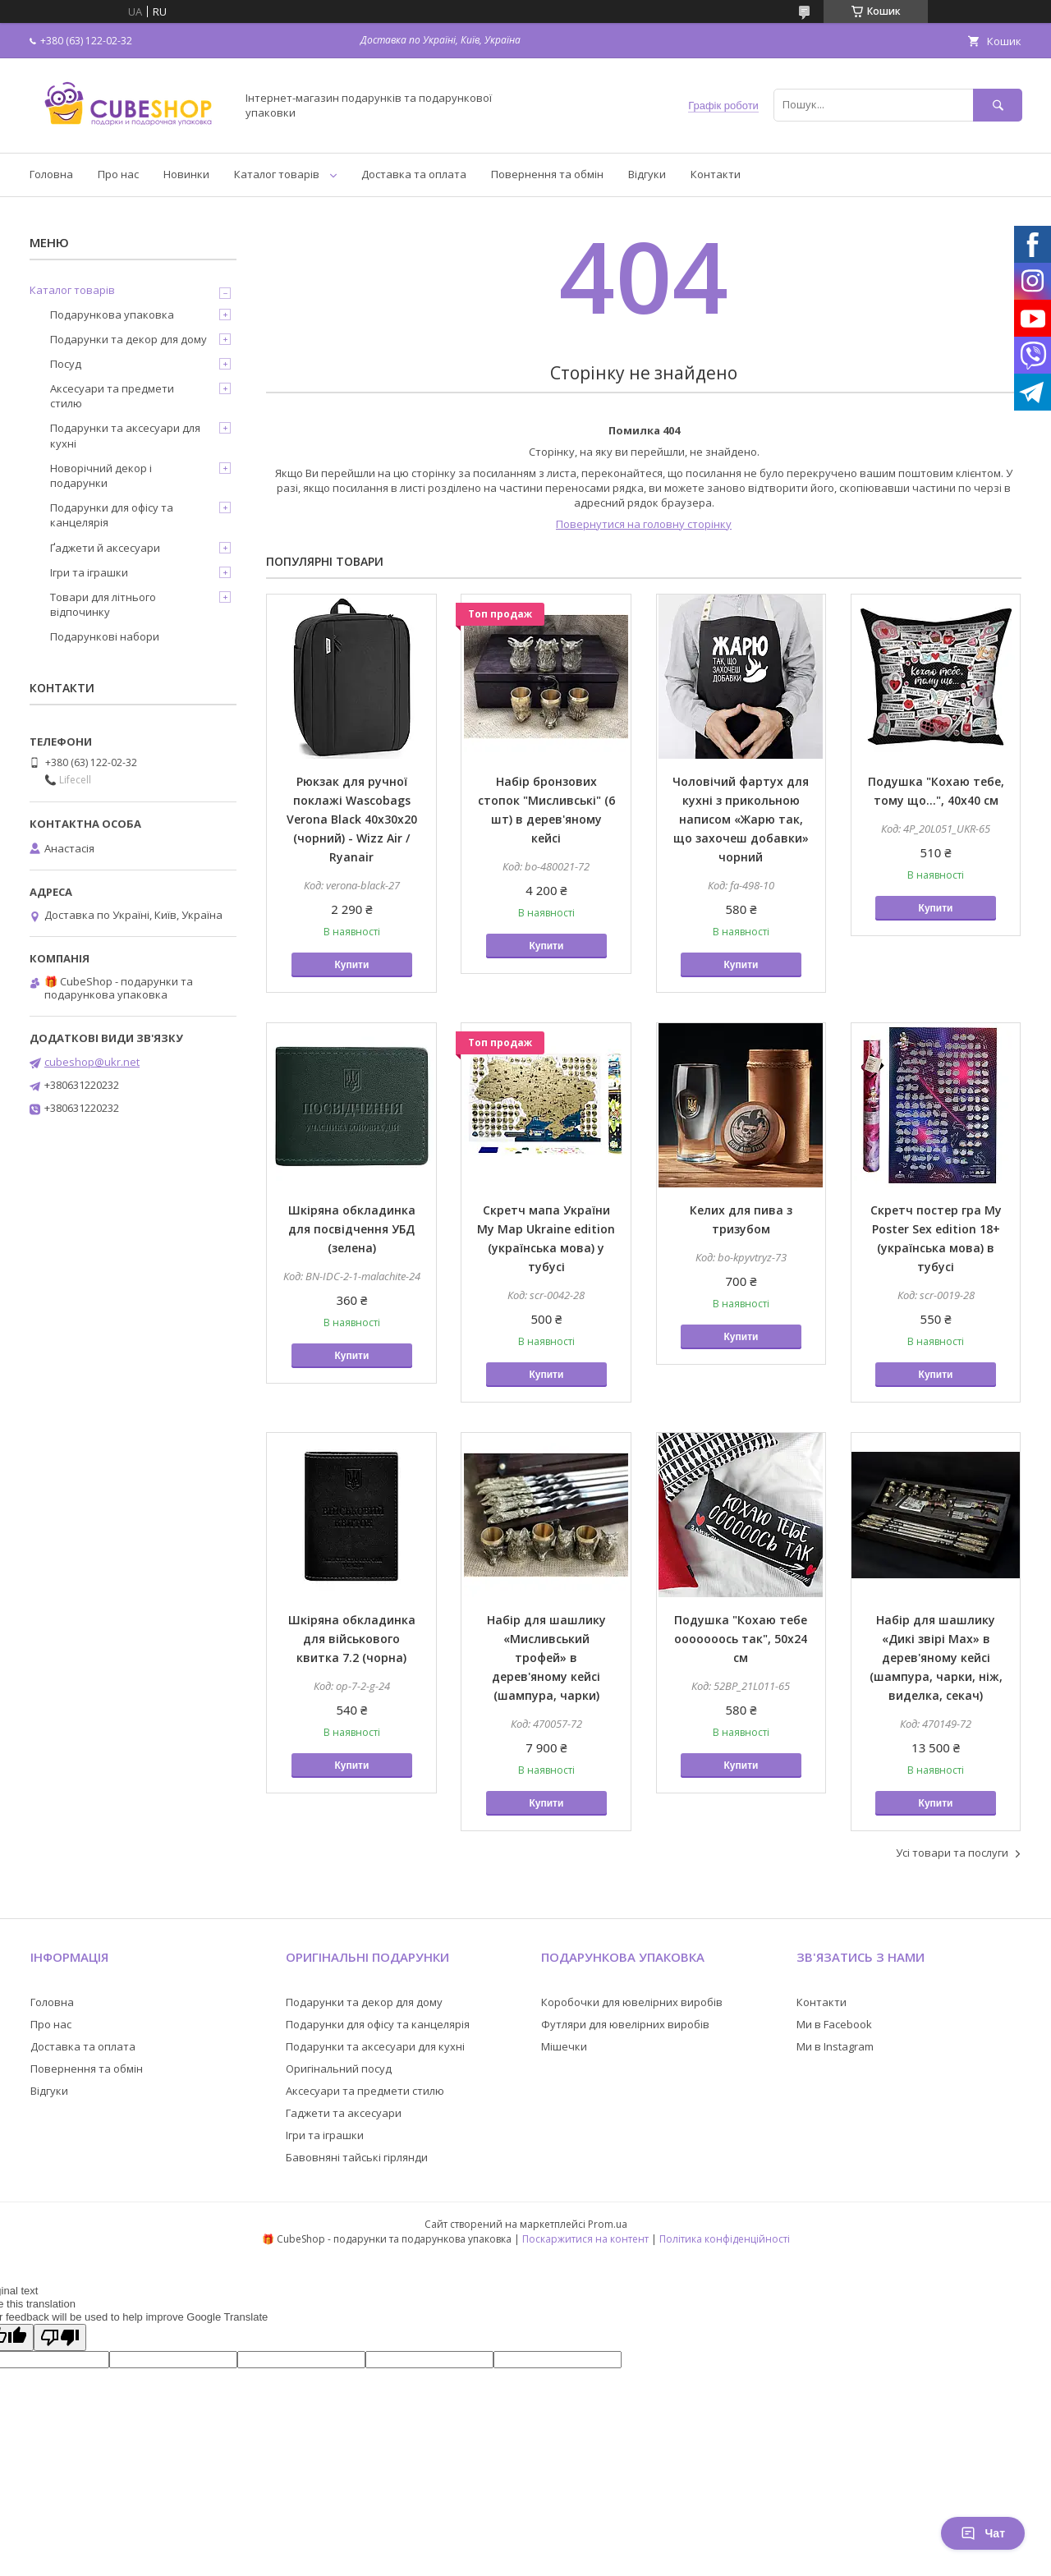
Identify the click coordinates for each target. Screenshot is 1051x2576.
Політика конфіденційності (724, 2239)
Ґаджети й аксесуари (105, 547)
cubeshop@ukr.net (92, 1061)
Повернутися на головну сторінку (644, 524)
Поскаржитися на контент (585, 2239)
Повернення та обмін (547, 174)
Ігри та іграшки (89, 572)
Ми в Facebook (834, 2024)
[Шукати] (997, 105)
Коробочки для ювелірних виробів (632, 2002)
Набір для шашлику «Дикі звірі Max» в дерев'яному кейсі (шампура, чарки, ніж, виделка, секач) (936, 1657)
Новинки (186, 174)
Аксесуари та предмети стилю (112, 396)
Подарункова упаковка (112, 314)
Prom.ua (607, 2224)
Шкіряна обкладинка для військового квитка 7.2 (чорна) (351, 1638)
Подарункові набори (104, 636)
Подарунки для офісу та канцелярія (111, 515)
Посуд (65, 363)
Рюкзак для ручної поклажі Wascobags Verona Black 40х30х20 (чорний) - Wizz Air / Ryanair (352, 819)
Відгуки (647, 174)
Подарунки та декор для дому (128, 339)
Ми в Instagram (835, 2046)
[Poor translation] (60, 2337)
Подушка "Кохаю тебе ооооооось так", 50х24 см (740, 1638)
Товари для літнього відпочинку (103, 604)
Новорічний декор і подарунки (101, 475)
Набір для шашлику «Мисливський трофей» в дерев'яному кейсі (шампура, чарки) (546, 1657)
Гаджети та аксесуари (344, 2112)
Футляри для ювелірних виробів (625, 2024)
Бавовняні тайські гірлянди (357, 2157)
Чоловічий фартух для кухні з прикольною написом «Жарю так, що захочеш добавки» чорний (740, 819)
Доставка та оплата (413, 174)
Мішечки (564, 2046)
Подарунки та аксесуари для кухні (125, 435)
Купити (351, 965)
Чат (983, 2533)
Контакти (716, 174)
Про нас (118, 174)
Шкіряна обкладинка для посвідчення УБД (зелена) (351, 1229)
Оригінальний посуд (339, 2068)
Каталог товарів (276, 174)
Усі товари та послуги (952, 1852)
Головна (51, 174)
